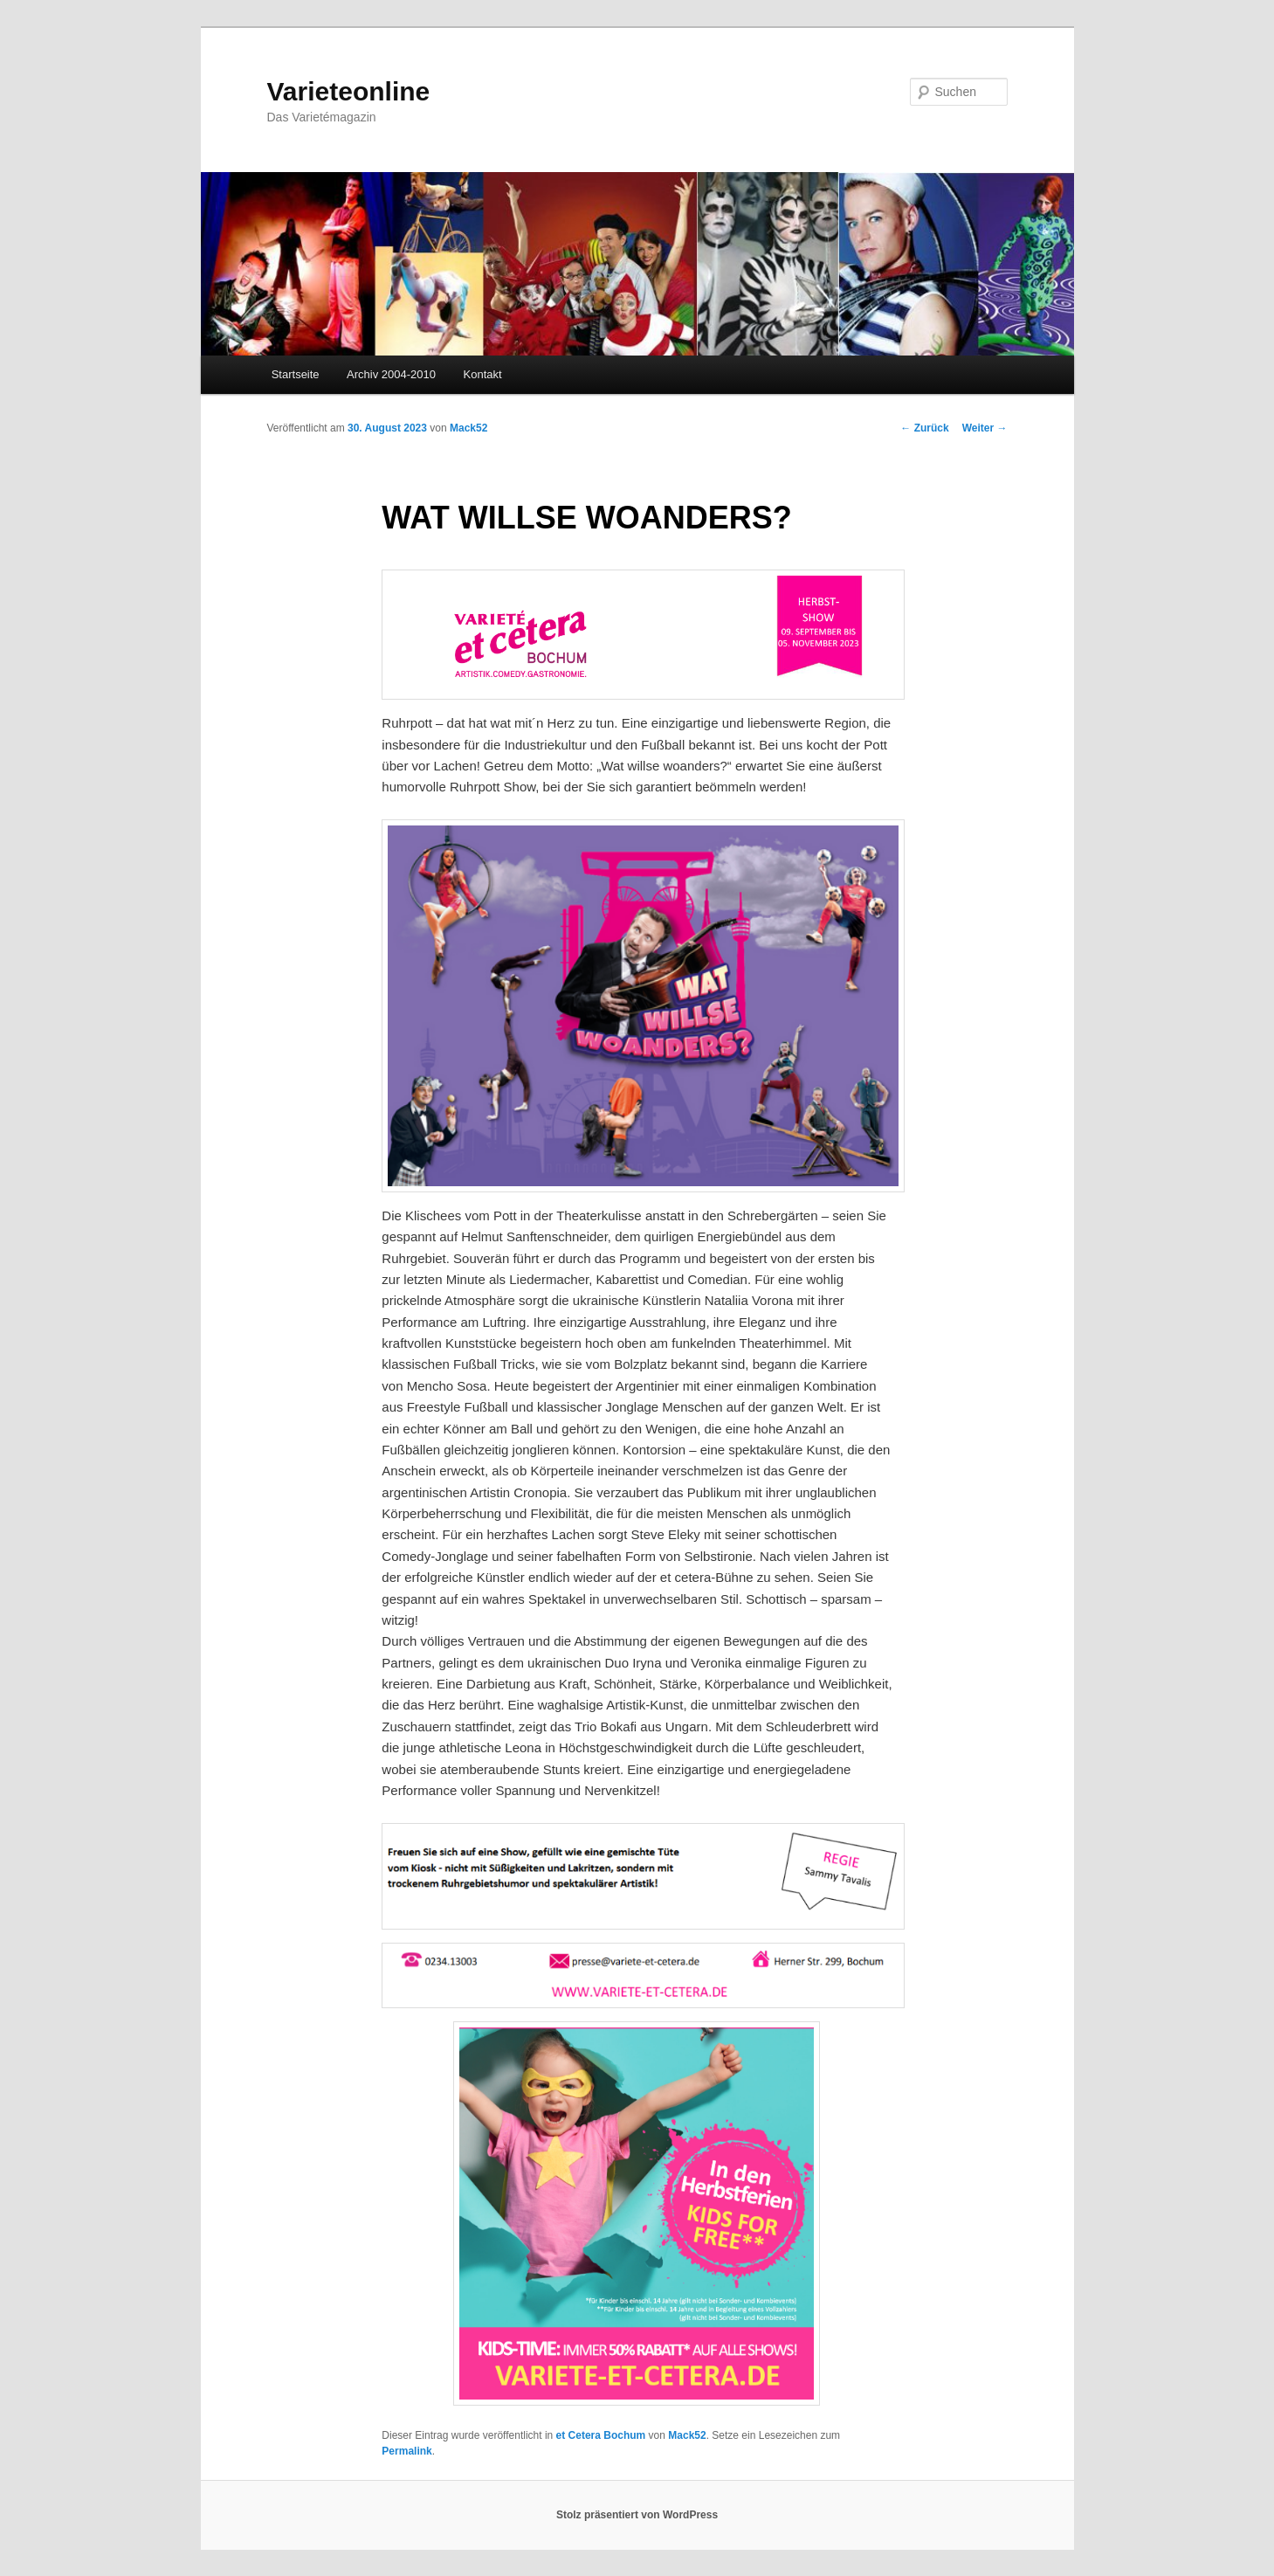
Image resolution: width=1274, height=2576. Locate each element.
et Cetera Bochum (601, 2435)
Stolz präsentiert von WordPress (637, 2515)
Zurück (924, 428)
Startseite (296, 374)
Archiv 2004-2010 (391, 374)
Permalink (406, 2451)
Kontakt (483, 374)
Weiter (985, 428)
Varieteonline (348, 91)
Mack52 (468, 428)
